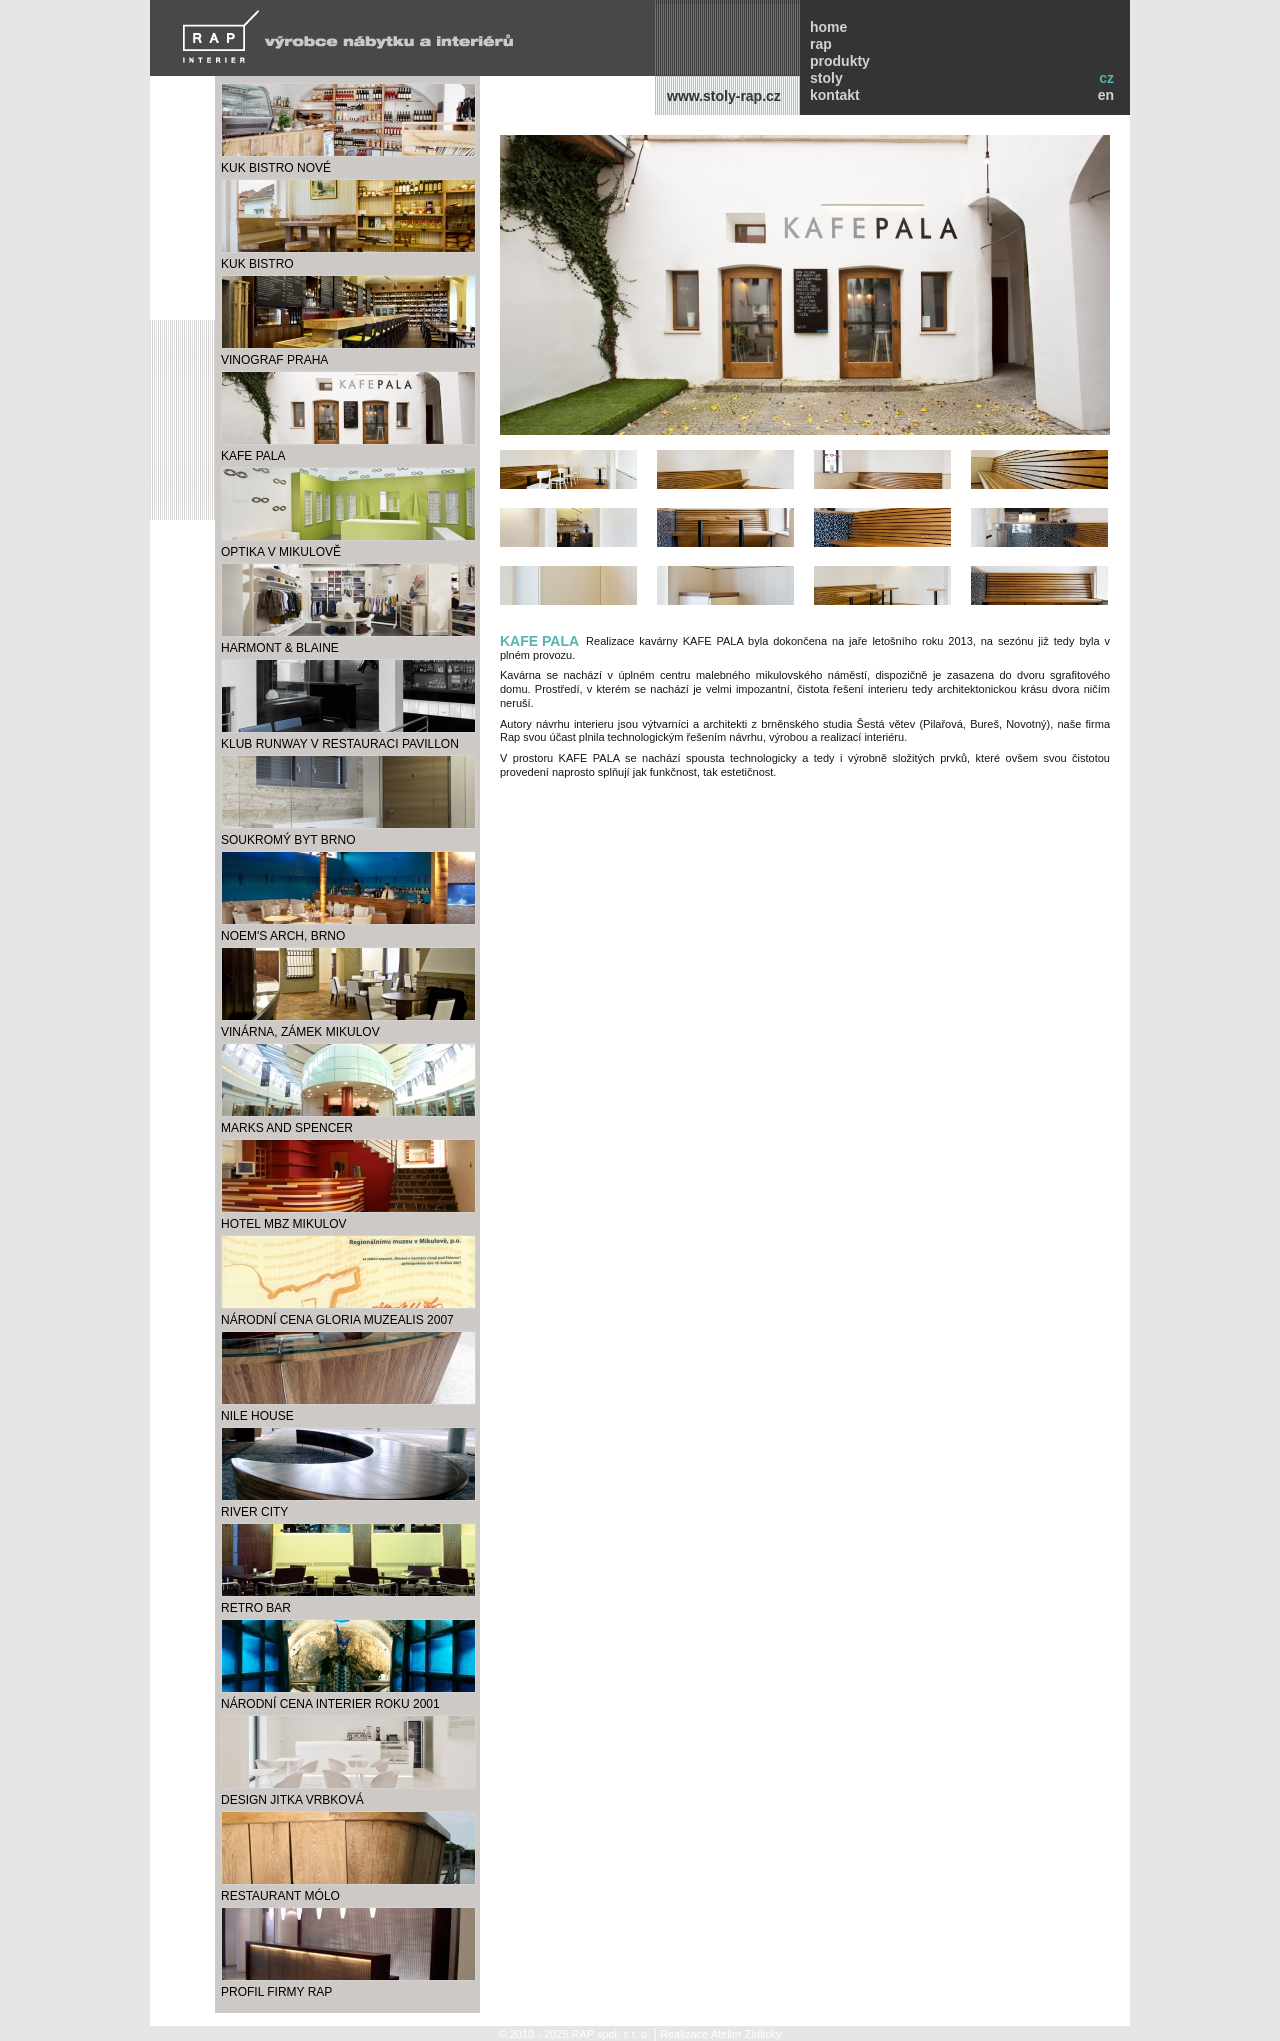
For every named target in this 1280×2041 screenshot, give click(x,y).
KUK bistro (257, 264)
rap (821, 44)
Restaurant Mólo (280, 1896)
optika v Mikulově (281, 552)
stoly (826, 78)
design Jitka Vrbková (292, 1800)
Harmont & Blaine (280, 648)
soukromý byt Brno (288, 840)
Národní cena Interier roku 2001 (330, 1704)
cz (1106, 78)
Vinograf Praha (274, 360)
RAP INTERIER (348, 36)
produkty (840, 61)
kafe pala (253, 456)
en (1106, 95)
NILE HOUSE (257, 1416)
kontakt (835, 95)
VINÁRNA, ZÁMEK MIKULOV (300, 1032)
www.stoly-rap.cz (724, 96)
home (828, 27)
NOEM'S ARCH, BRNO (283, 936)
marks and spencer (287, 1128)
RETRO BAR (256, 1608)
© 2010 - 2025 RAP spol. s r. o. (574, 2034)
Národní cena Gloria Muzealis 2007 (337, 1320)
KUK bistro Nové (276, 168)
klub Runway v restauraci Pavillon (340, 744)
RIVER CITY (254, 1512)
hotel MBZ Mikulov (284, 1224)
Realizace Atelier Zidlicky (721, 2034)
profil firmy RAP (276, 1992)
